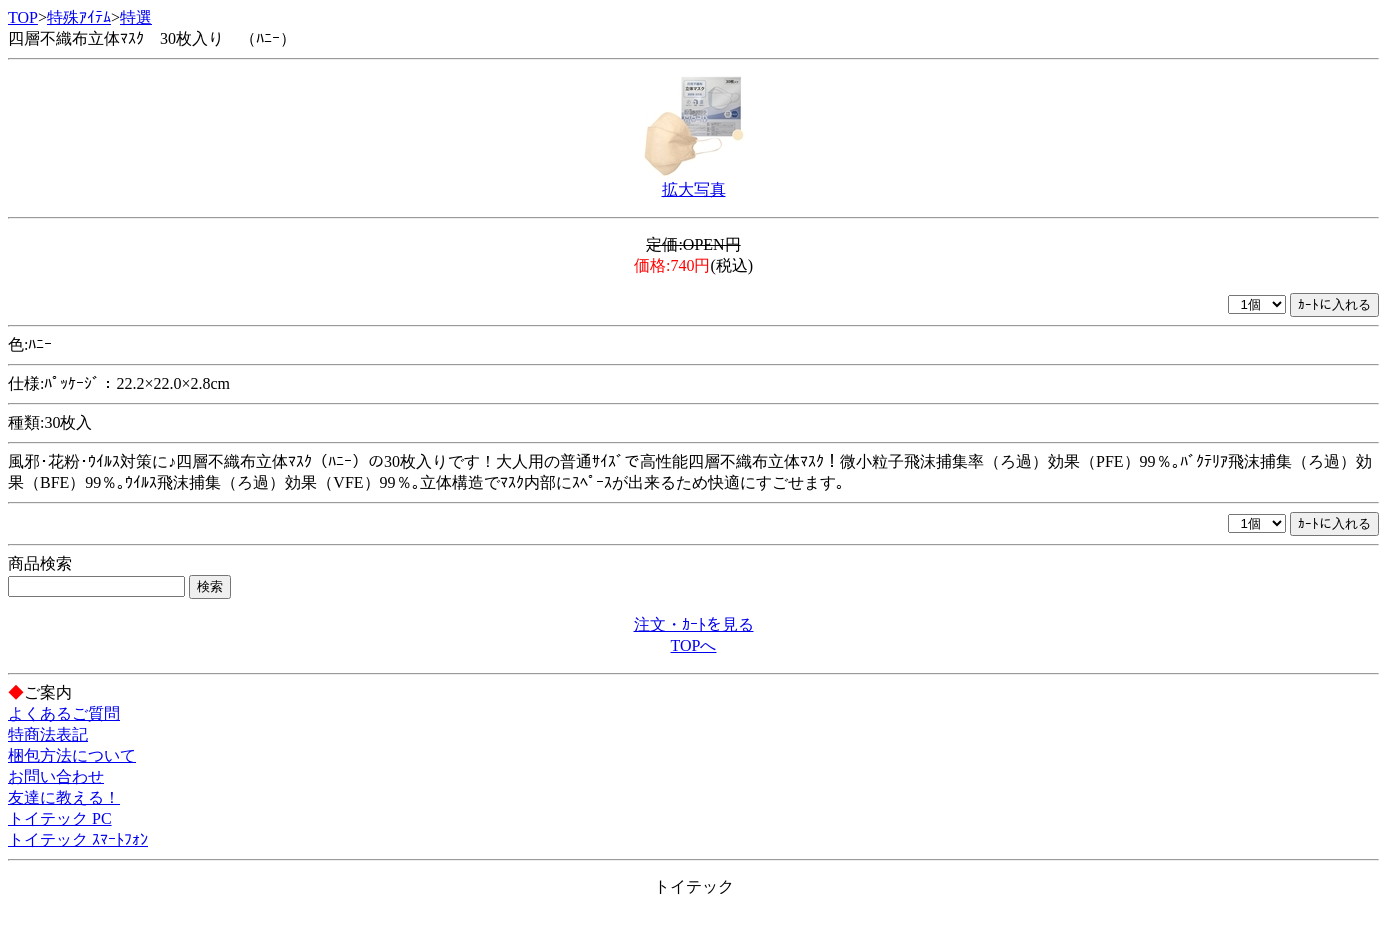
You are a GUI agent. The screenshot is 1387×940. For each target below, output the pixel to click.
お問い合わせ (56, 776)
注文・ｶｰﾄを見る (694, 624)
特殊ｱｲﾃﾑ (79, 17)
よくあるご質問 (64, 713)
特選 (136, 17)
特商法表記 (48, 734)
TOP (23, 17)
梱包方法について (72, 755)
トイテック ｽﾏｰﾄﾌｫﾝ (78, 839)
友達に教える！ (64, 797)
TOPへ (694, 645)
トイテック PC (60, 818)
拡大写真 (694, 189)
